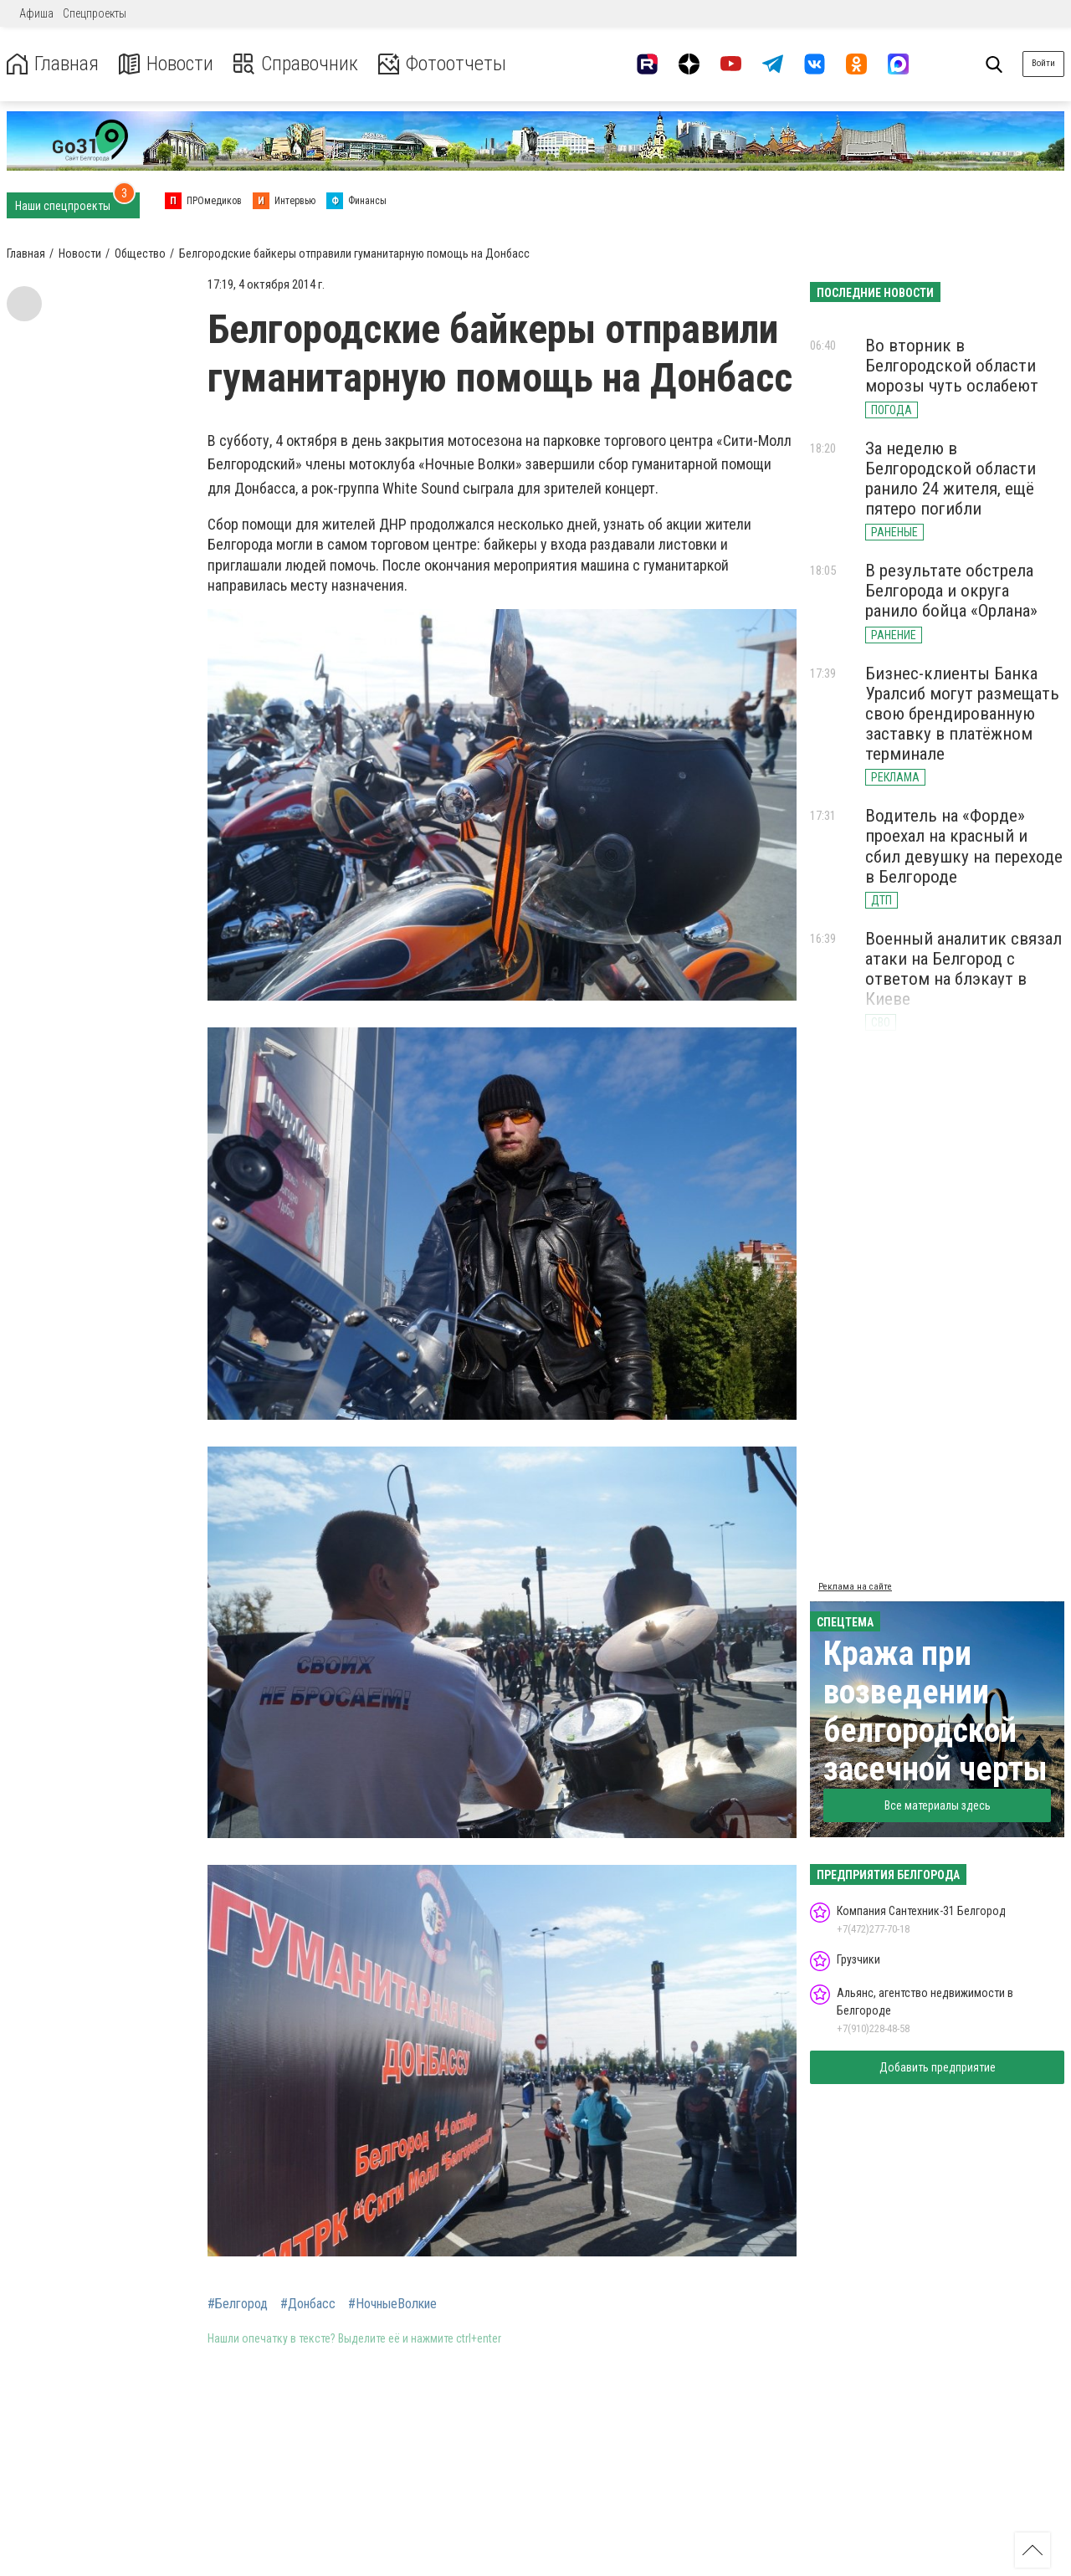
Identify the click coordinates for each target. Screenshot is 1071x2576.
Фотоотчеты (442, 64)
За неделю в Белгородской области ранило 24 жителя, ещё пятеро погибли (950, 478)
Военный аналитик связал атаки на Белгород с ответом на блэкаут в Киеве (963, 969)
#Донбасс (308, 2304)
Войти (1043, 63)
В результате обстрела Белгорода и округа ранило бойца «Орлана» (951, 591)
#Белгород (238, 2304)
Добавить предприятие (937, 2067)
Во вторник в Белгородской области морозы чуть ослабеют (951, 365)
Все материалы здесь (937, 1805)
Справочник (295, 64)
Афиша (36, 13)
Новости (166, 64)
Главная (53, 64)
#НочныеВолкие (392, 2304)
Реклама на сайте (855, 1586)
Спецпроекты (94, 13)
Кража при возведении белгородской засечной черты (935, 1711)
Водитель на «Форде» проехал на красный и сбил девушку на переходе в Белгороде (964, 846)
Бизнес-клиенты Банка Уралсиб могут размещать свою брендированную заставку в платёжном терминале (962, 714)
